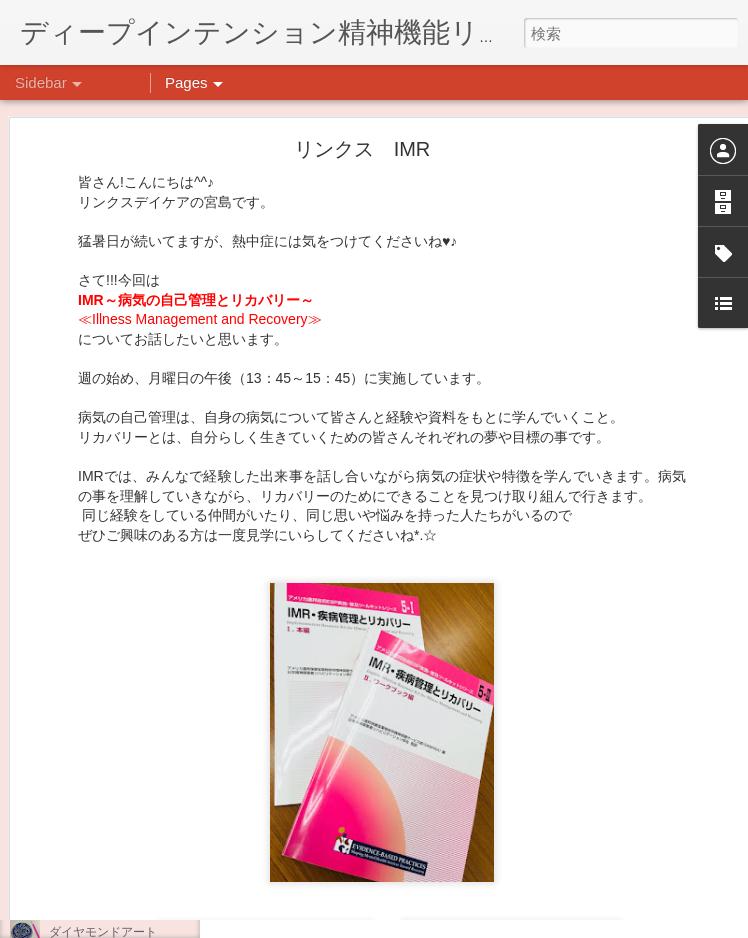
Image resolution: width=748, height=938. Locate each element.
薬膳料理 (73, 887)
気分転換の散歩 (91, 842)
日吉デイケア (562, 841)
